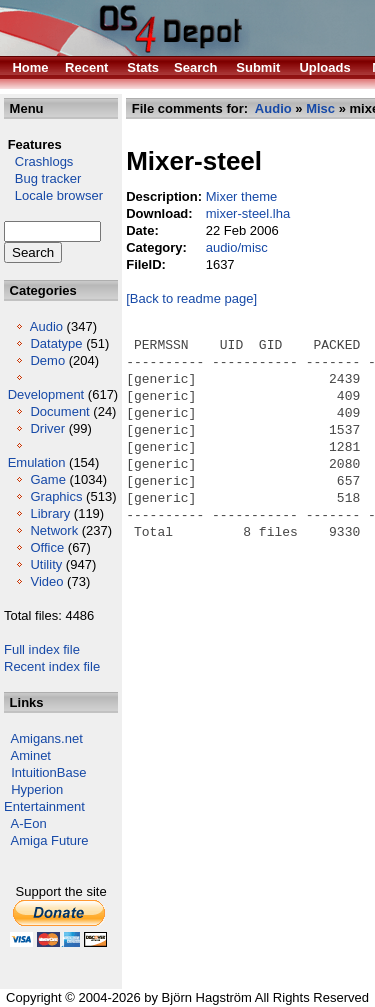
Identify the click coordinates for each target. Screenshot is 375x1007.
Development (46, 394)
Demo (47, 360)
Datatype (56, 343)
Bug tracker (42, 178)
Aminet (31, 755)
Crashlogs (38, 161)
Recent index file (52, 666)
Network (54, 530)
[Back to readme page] (191, 298)
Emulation (37, 462)
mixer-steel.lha (248, 213)
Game (47, 479)
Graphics (56, 496)
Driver (47, 428)
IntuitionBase (48, 772)
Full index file (42, 649)
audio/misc (237, 247)
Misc (320, 108)
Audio (46, 326)
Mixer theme (242, 196)
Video (46, 581)
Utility (46, 564)
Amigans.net (47, 738)
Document (59, 411)
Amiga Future (50, 840)
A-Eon (29, 823)
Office (47, 547)
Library (50, 513)
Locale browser (53, 195)
